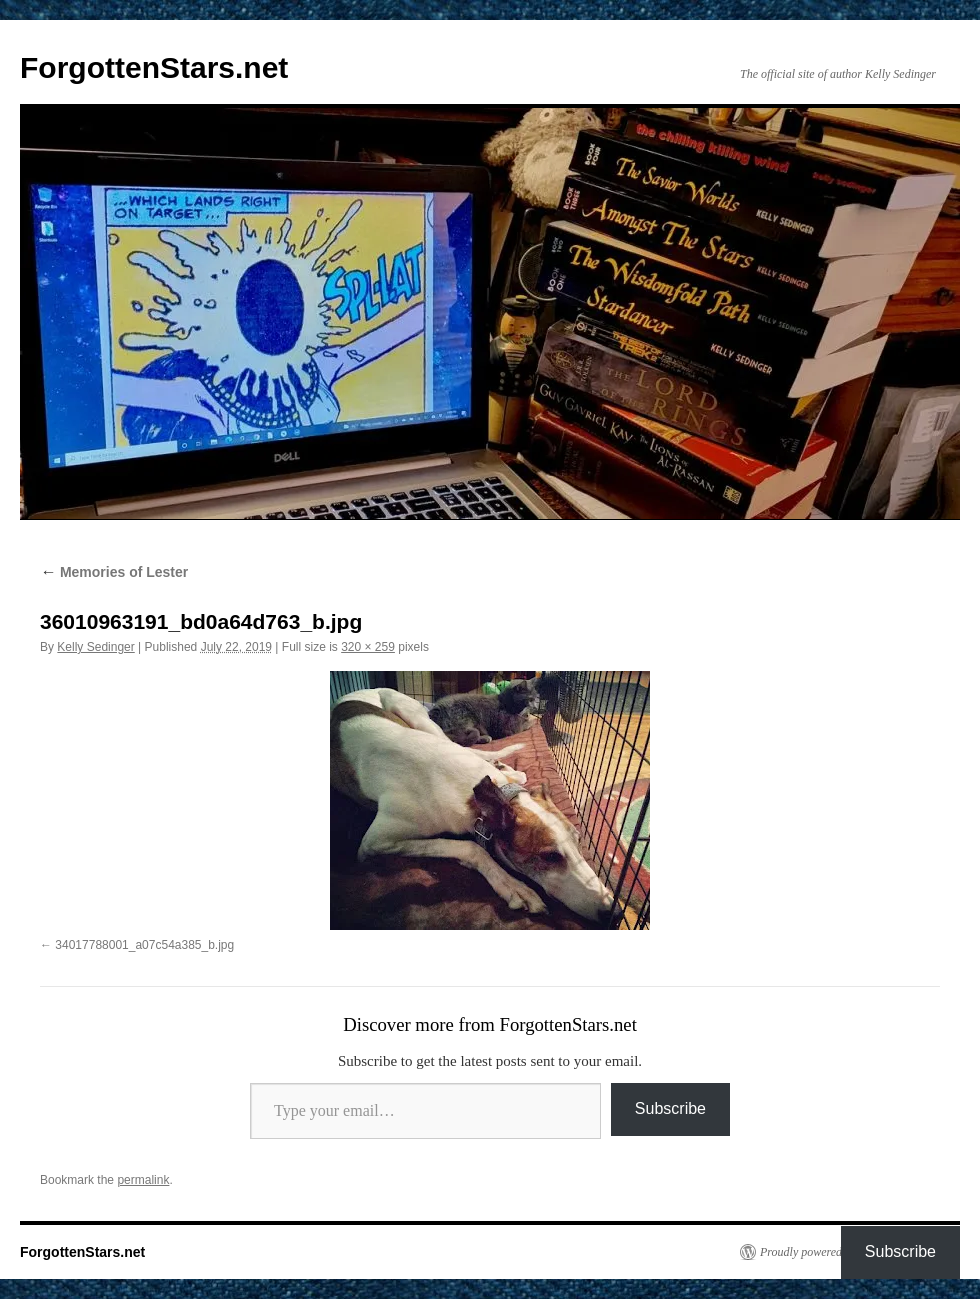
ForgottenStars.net (154, 67)
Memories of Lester (114, 572)
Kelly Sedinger (95, 647)
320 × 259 (368, 647)
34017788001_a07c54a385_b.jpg (144, 945)
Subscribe (670, 1108)
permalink (143, 1180)
